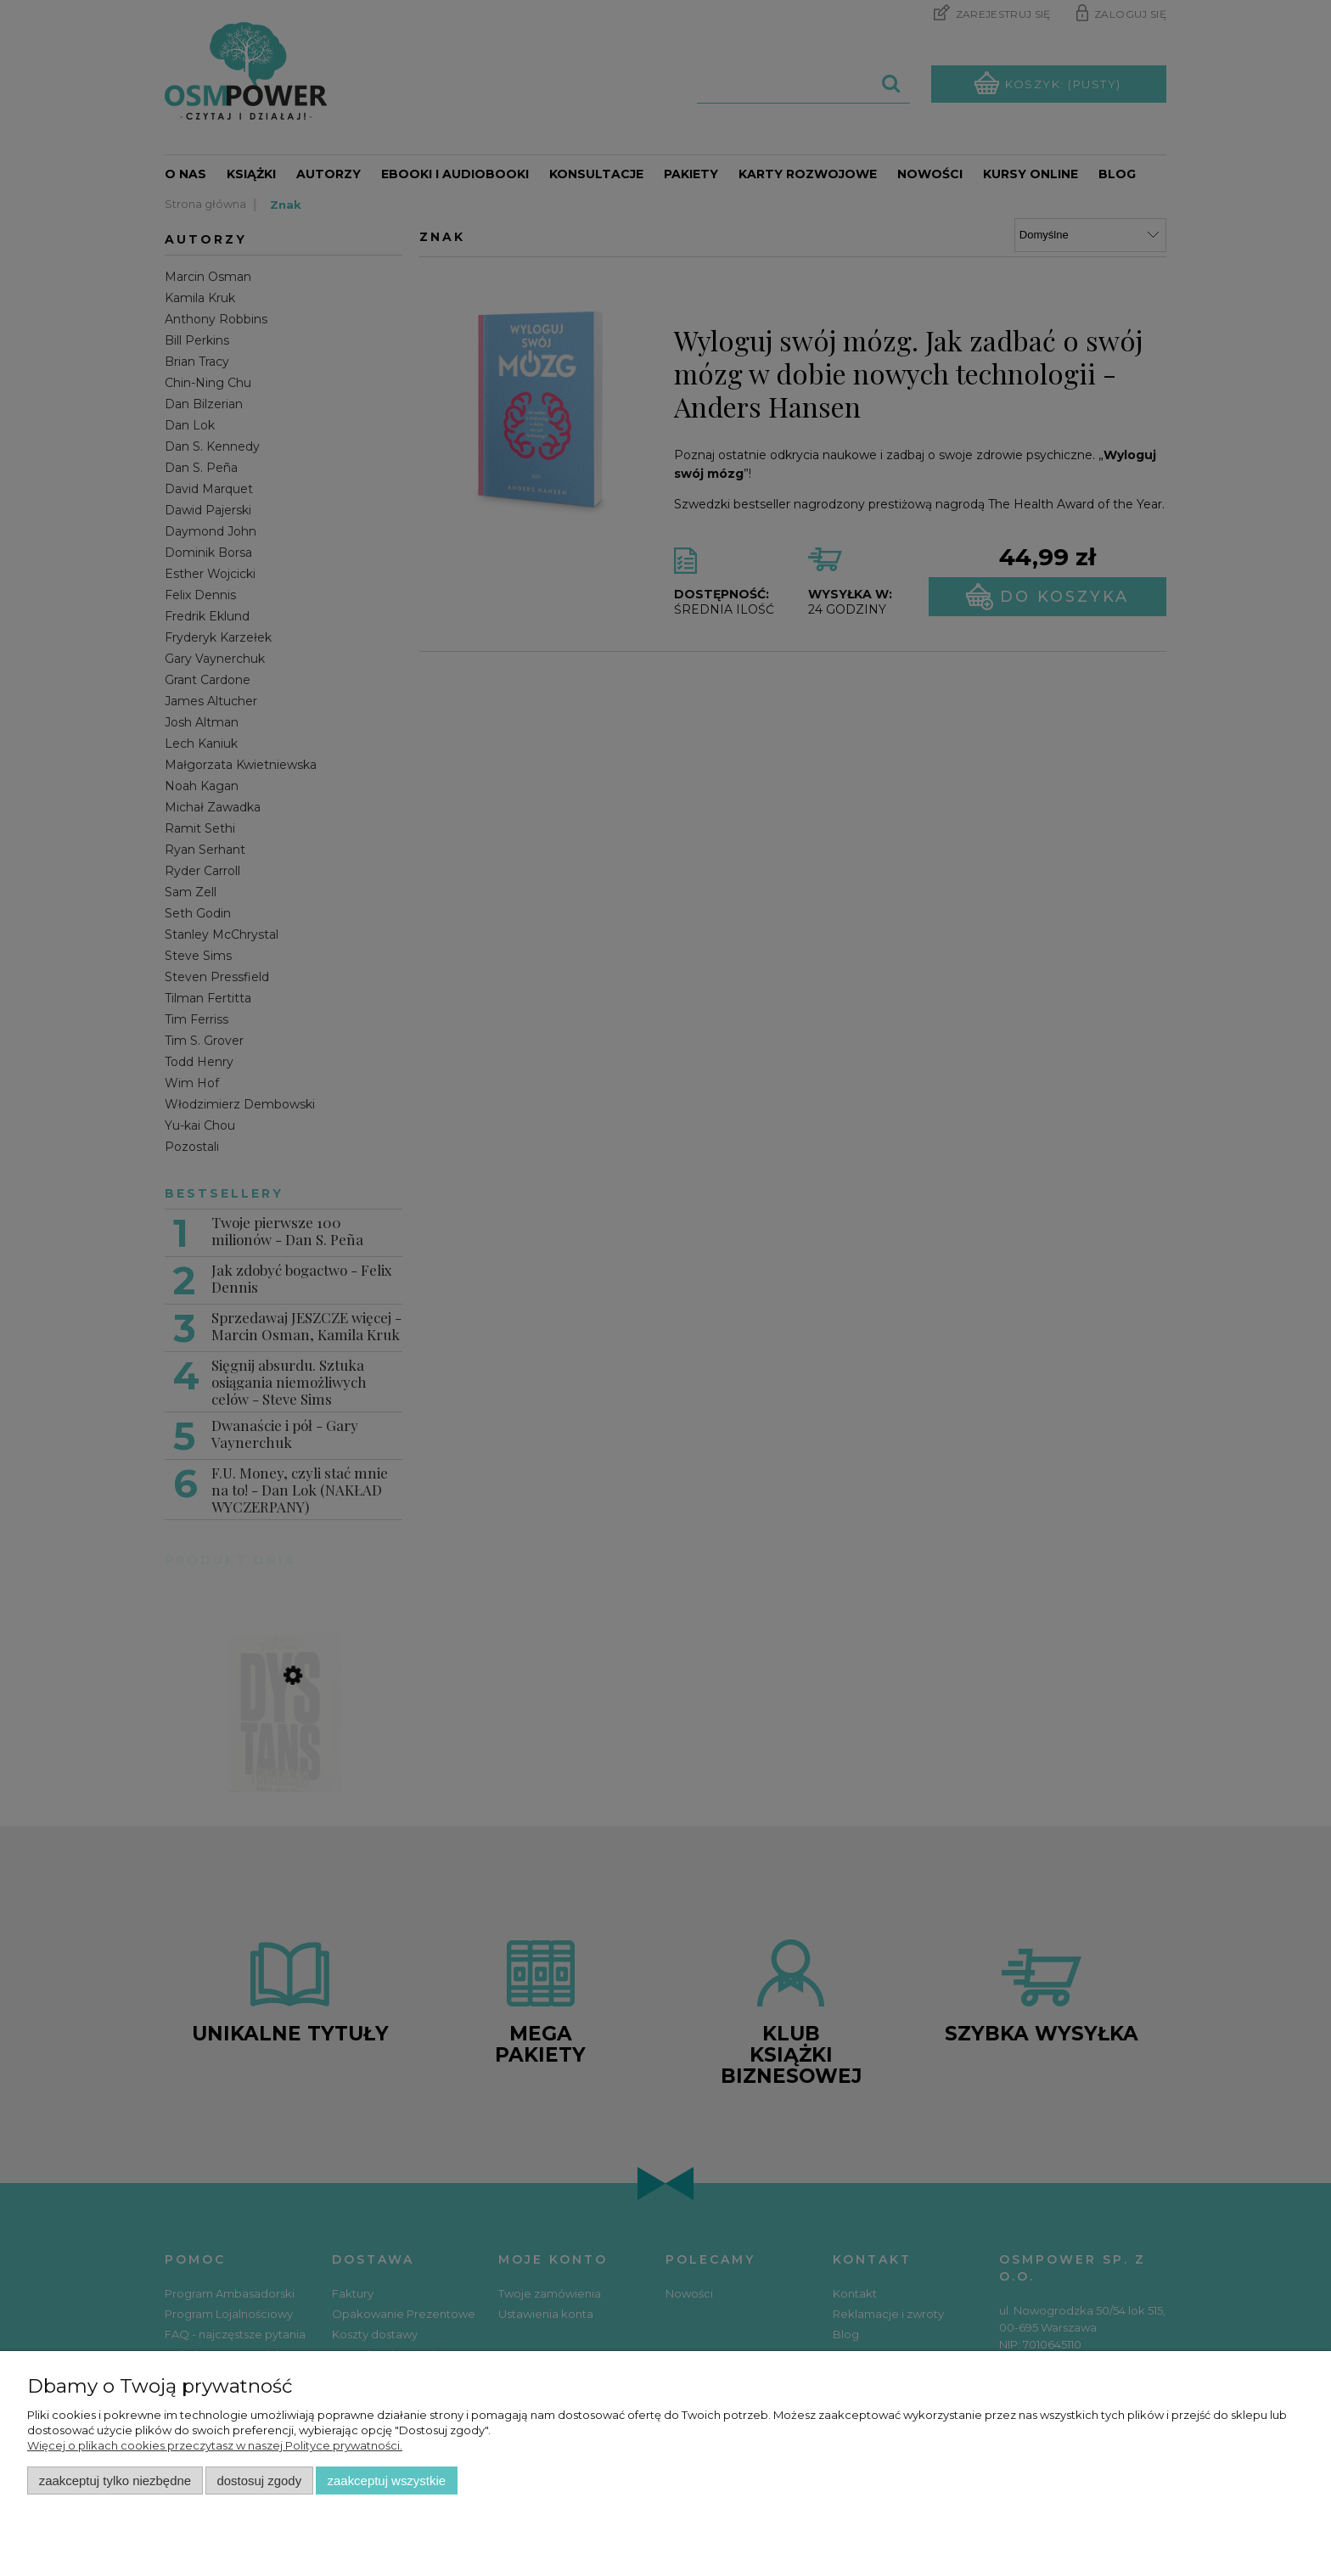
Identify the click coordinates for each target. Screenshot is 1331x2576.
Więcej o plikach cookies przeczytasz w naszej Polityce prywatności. (214, 2445)
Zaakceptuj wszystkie (387, 2480)
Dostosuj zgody (258, 2480)
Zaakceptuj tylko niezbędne (115, 2480)
